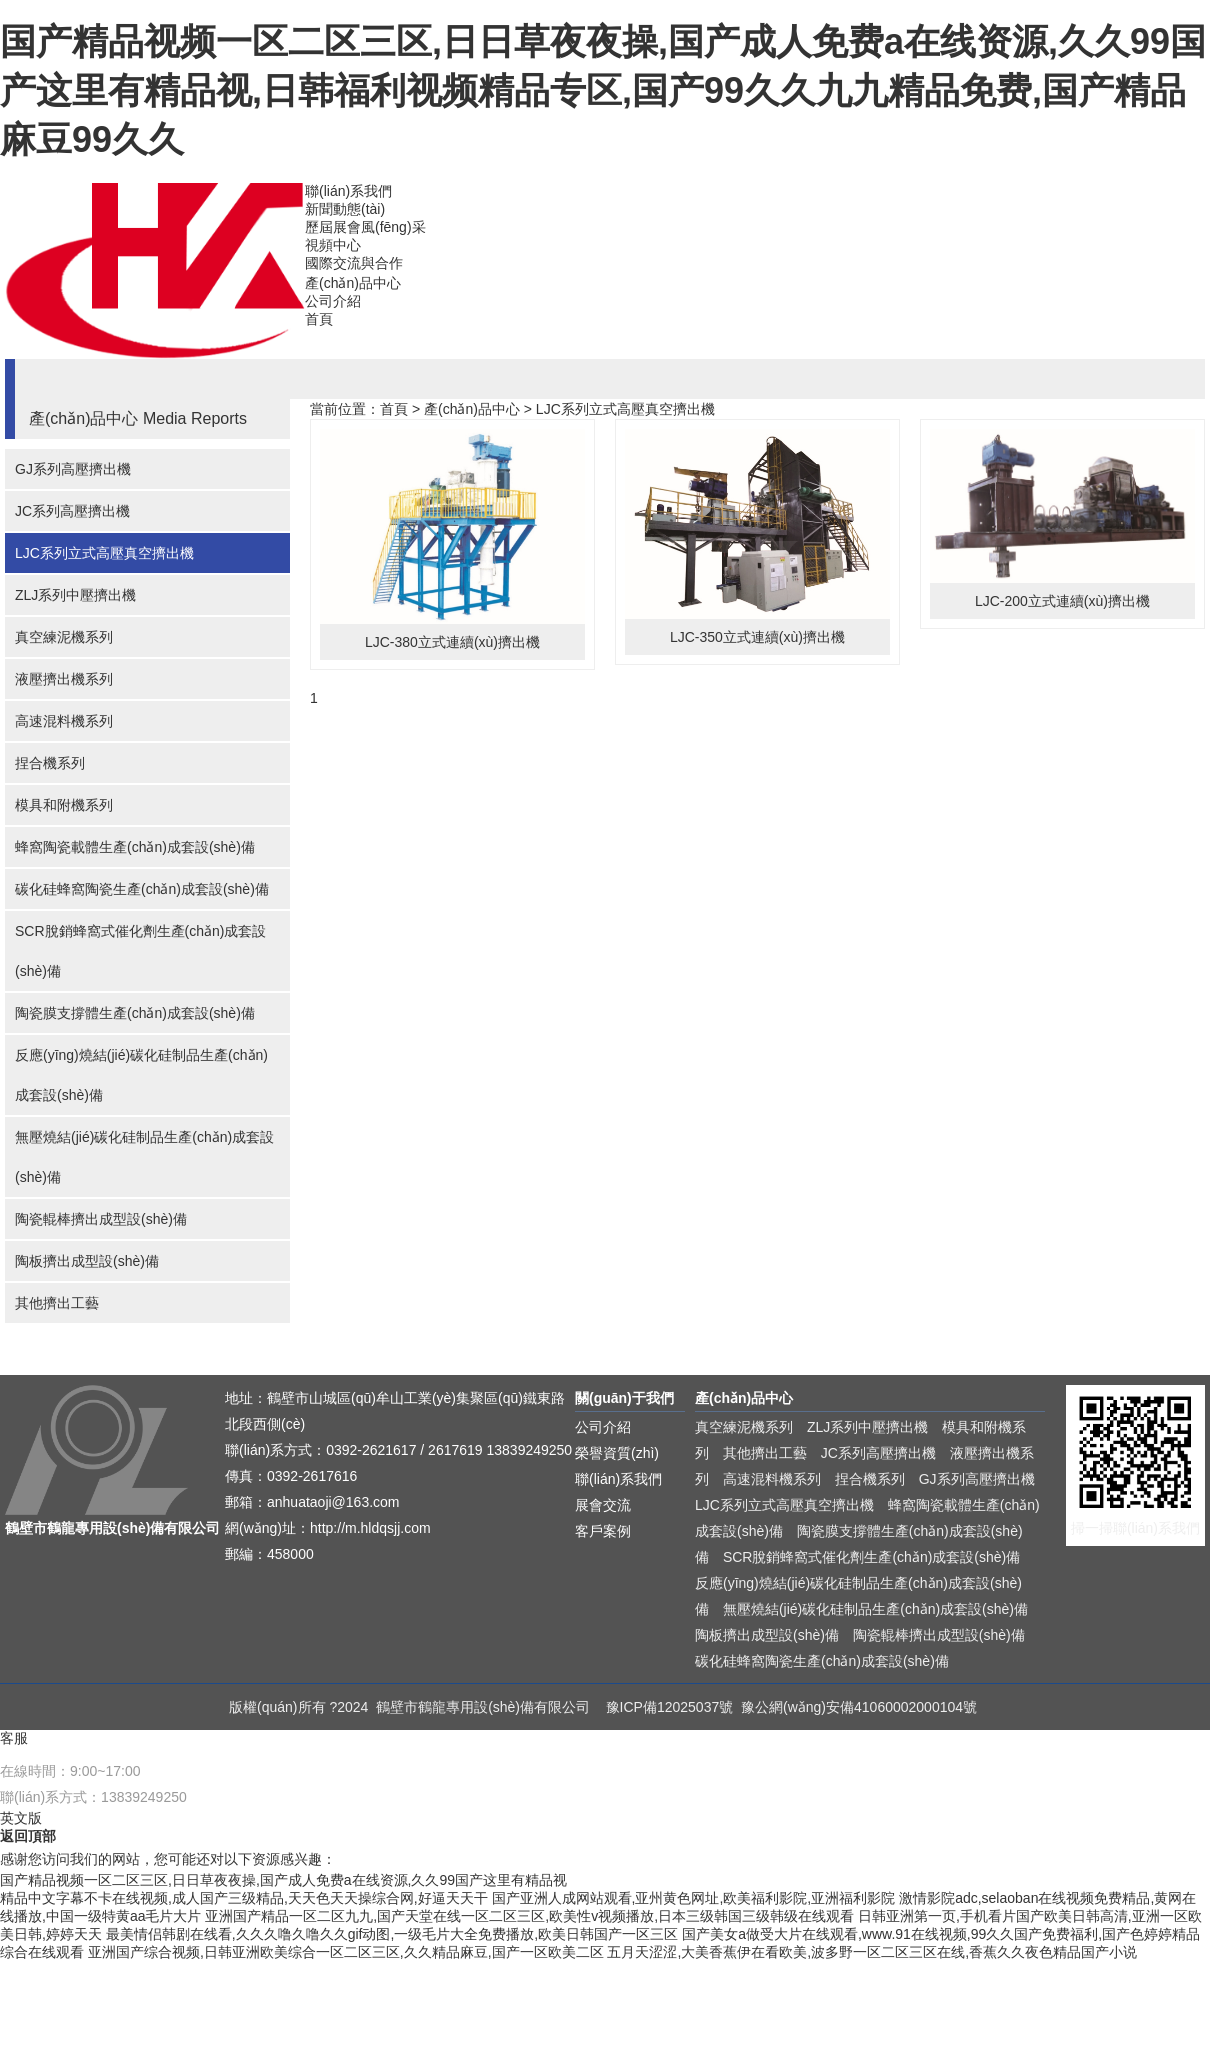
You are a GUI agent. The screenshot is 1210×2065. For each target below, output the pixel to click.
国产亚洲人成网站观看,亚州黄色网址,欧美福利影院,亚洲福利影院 (694, 1898)
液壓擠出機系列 (64, 679)
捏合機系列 (50, 763)
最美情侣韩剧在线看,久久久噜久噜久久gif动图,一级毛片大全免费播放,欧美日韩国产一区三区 (392, 1934)
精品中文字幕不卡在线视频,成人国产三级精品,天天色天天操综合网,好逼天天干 (244, 1898)
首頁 (319, 319)
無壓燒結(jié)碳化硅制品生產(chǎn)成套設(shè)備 (144, 1157)
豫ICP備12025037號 (670, 1707)
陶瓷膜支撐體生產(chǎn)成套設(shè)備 (135, 1013)
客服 (14, 1738)
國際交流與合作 (354, 263)
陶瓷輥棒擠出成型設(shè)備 (101, 1219)
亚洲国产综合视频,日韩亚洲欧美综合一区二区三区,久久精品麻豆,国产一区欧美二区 (346, 1952)
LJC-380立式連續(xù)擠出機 (452, 642)
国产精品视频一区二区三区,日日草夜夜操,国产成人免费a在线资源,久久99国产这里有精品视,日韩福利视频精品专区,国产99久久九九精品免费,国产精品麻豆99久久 (603, 90)
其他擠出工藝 (57, 1303)
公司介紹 (333, 301)
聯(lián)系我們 (348, 191)
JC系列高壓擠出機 (72, 511)
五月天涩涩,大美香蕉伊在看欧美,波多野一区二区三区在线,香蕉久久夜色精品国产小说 (872, 1952)
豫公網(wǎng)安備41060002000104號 (859, 1707)
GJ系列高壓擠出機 (73, 469)
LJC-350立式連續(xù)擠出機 (757, 637)
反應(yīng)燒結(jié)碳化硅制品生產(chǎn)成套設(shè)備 (141, 1075)
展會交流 (603, 1505)
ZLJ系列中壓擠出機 (75, 595)
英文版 (21, 1818)
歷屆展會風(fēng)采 (365, 227)
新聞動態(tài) (345, 209)
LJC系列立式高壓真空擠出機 (104, 553)
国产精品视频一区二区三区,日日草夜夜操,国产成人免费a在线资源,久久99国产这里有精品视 (283, 1880)
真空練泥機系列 (64, 637)
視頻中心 (333, 245)
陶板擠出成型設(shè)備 (87, 1261)
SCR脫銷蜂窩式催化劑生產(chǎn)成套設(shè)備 (140, 951)
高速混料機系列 (64, 721)
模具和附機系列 (64, 805)
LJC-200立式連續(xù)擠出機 (1062, 601)
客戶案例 (603, 1531)
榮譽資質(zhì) (617, 1453)
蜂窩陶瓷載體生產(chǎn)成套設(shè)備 (135, 847)
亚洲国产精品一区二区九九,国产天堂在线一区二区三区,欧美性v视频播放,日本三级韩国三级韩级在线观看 (529, 1916)
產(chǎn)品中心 (353, 283)
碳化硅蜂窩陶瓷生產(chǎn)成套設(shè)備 (142, 889)
